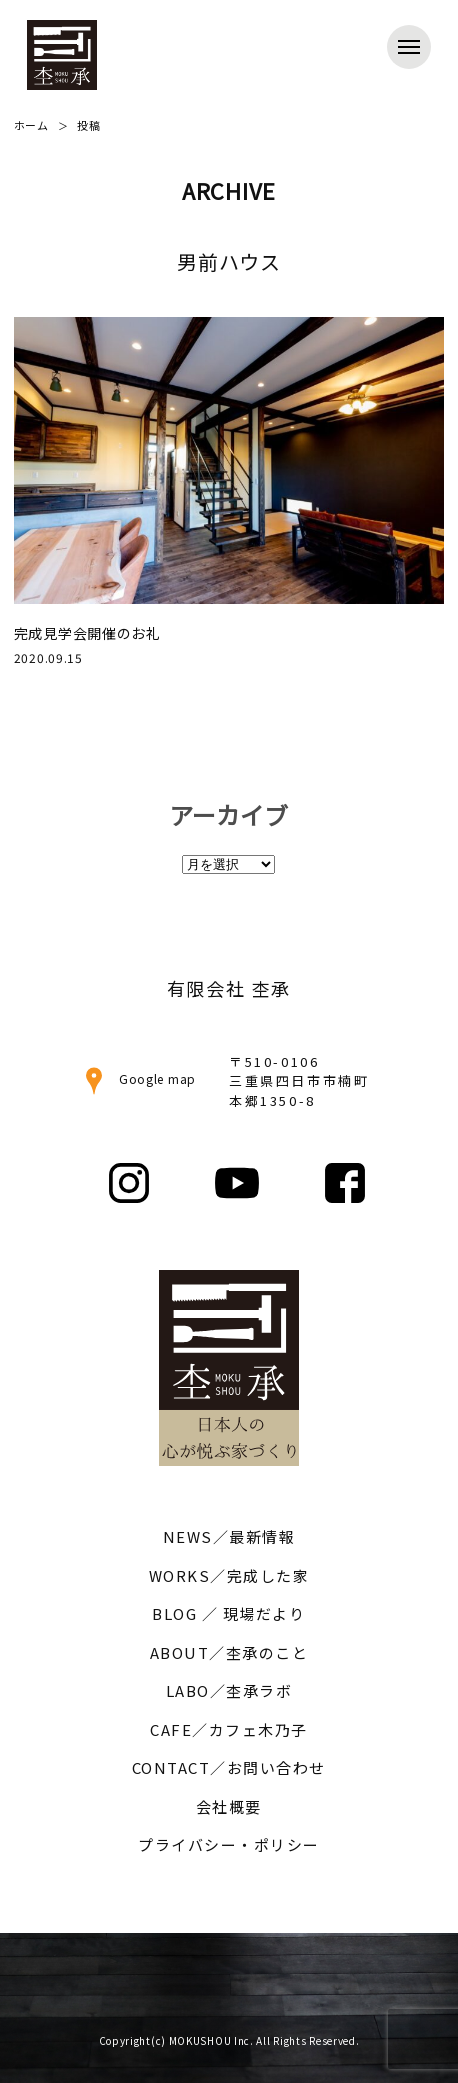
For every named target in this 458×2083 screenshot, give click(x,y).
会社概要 (229, 1806)
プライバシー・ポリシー (229, 1844)
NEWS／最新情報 (229, 1536)
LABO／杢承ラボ (229, 1690)
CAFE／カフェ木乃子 (229, 1729)
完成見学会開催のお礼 (87, 633)
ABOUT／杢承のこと (229, 1652)
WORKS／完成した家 (229, 1575)
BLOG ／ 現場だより (228, 1613)
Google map (137, 1078)
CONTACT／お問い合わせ (229, 1767)
